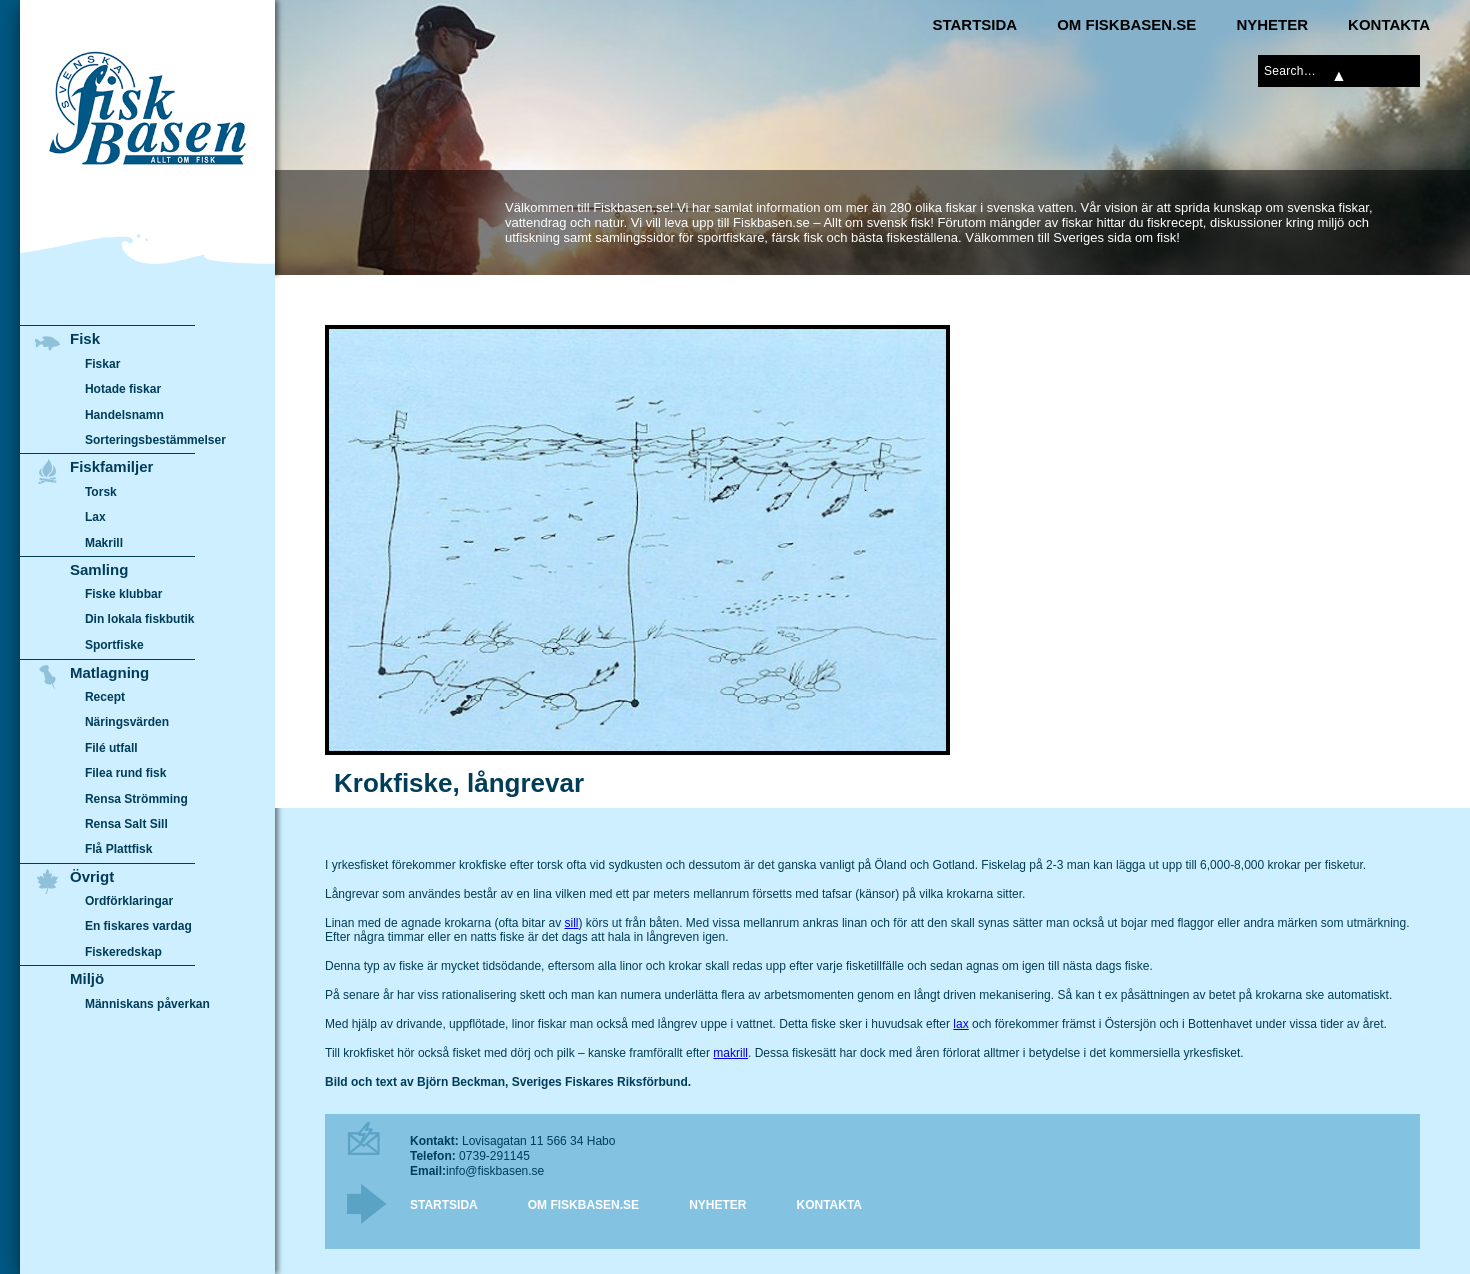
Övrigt (92, 876)
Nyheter (1272, 24)
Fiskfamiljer (111, 466)
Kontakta (1389, 24)
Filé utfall (111, 748)
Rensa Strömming (136, 799)
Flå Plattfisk (118, 849)
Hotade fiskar (123, 389)
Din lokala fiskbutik (140, 620)
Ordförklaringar (129, 901)
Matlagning (109, 672)
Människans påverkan (147, 1004)
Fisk (85, 338)
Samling (99, 569)
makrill (730, 1053)
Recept (105, 697)
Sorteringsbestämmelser (155, 440)
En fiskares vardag (138, 927)
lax (960, 1024)
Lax (95, 517)
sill (571, 923)
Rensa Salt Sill (126, 824)
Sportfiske (114, 645)
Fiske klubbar (124, 594)
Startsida (974, 24)
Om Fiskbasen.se (1126, 24)
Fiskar (102, 364)
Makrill (104, 543)
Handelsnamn (124, 415)
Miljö (87, 978)
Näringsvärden (127, 722)
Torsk (101, 492)
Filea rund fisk (125, 773)
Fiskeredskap (123, 952)
